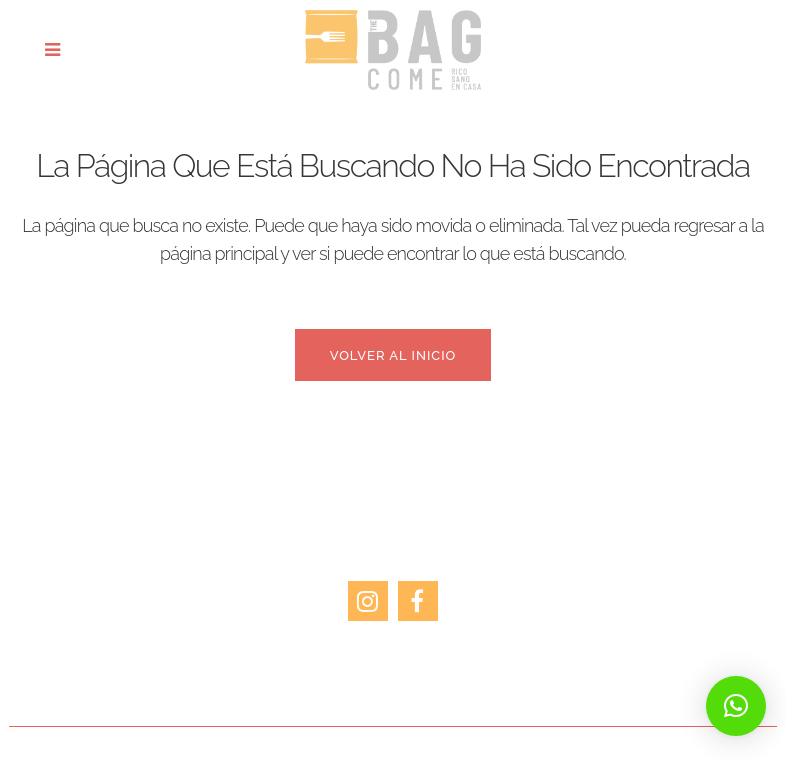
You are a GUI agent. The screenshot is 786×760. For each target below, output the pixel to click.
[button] (736, 706)
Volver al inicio (393, 355)
